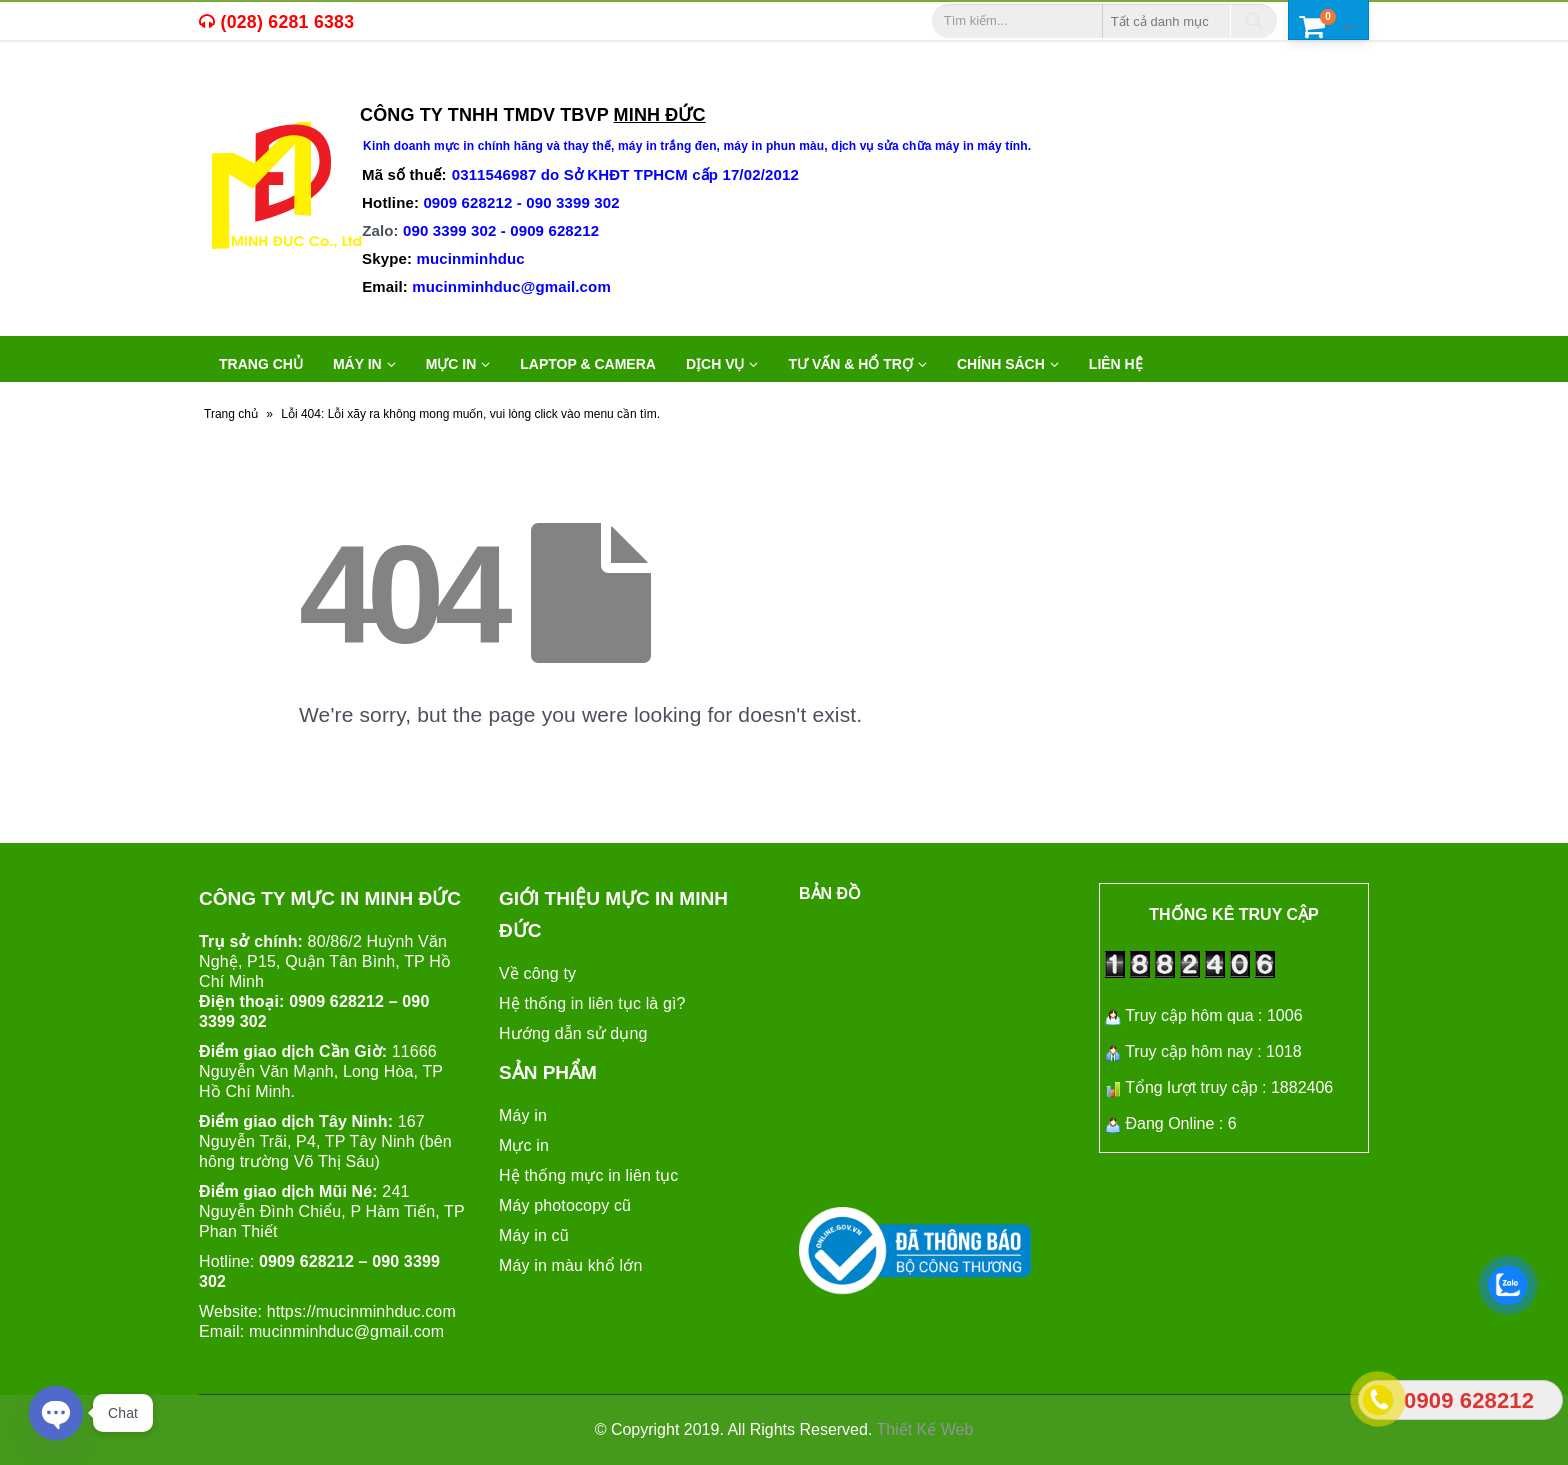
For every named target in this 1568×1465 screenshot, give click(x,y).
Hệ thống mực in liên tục (588, 1175)
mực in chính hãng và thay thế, (526, 146)
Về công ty (537, 973)
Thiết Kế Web (925, 1429)
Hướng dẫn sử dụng (573, 1033)
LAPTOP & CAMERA (588, 364)
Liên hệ (1116, 364)
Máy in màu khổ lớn (570, 1265)
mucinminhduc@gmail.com (346, 1331)
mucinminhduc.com (386, 1311)
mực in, (248, 86)
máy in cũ (325, 86)
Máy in (523, 1115)
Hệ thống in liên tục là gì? (592, 1003)
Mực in (524, 1145)
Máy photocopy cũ (565, 1205)
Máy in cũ (534, 1235)
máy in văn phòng (455, 86)
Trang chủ (261, 364)
